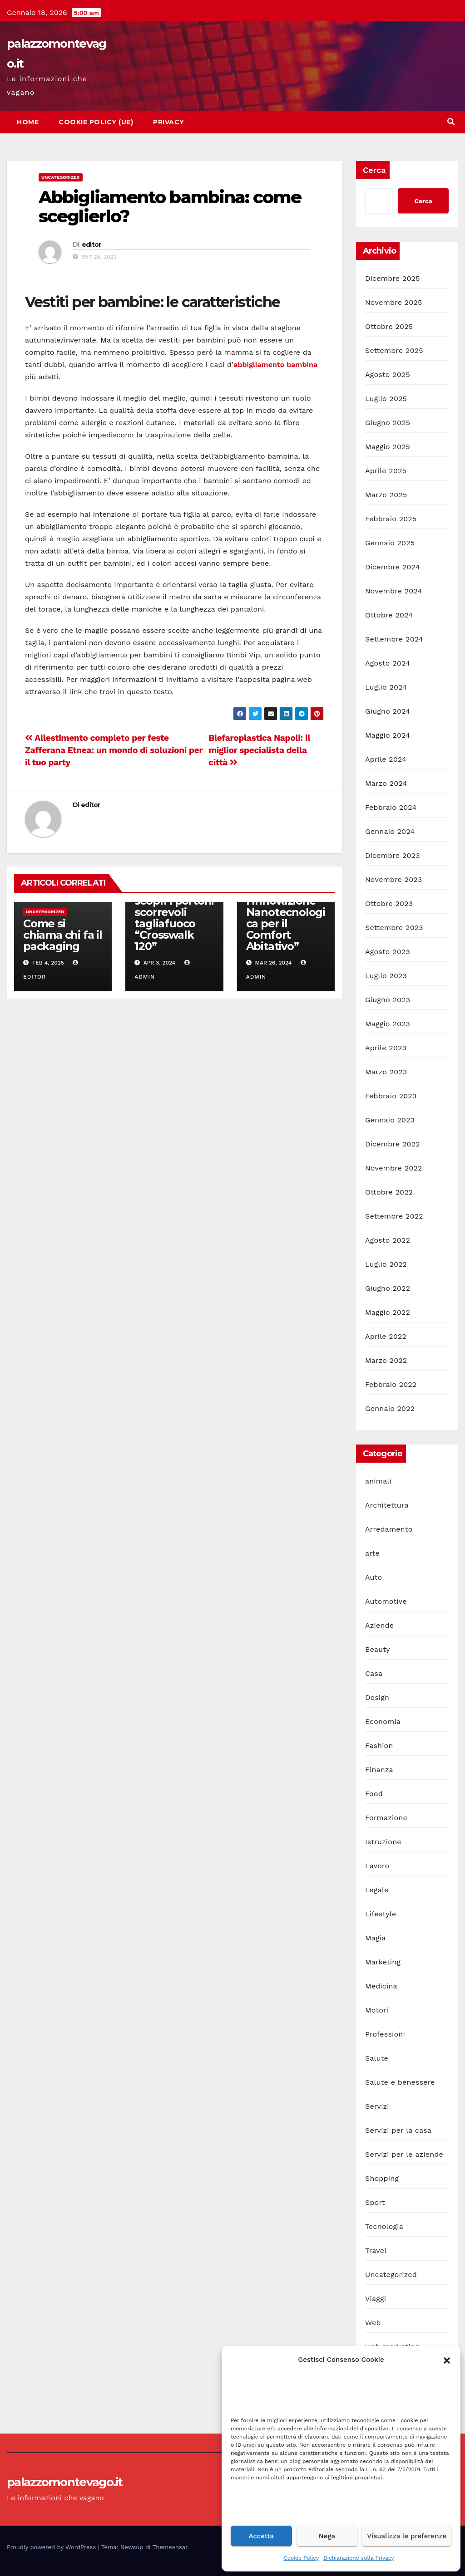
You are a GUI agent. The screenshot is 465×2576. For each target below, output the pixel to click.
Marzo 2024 (386, 783)
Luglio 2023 (386, 975)
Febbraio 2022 (390, 1384)
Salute (376, 2058)
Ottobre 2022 (389, 1192)
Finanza (379, 1769)
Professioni (385, 2034)
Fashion (379, 1745)
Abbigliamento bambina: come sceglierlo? (170, 206)
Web (373, 2322)
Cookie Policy (301, 2558)
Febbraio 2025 (390, 518)
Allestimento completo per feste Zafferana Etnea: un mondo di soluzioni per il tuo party (114, 750)
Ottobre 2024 (389, 615)
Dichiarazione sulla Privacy (358, 2558)
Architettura (387, 1505)
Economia (383, 1721)
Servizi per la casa (398, 2130)
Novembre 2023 (393, 879)
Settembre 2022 (394, 1216)
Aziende (379, 1625)
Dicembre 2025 (392, 278)
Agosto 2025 (387, 374)
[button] (446, 2359)
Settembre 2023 (394, 927)
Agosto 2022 (387, 1240)
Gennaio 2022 (390, 1408)
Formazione (386, 1817)
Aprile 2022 (385, 1336)
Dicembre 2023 (392, 855)
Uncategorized (60, 177)
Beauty (377, 1649)
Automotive (386, 1601)
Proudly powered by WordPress (52, 2547)
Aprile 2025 (385, 470)
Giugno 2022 (387, 1288)
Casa (373, 1673)
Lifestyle (380, 1914)
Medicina (381, 1986)
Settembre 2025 (394, 350)
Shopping (382, 2178)
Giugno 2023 (387, 999)
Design (377, 1697)
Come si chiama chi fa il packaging (62, 935)
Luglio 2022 (386, 1264)
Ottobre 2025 (389, 326)
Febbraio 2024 (390, 807)
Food (374, 1793)
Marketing (383, 1962)
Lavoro (377, 1865)
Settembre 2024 (394, 639)
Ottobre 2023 (389, 903)
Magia (375, 1938)
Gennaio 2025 (390, 543)
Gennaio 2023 (390, 1120)
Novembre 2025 (393, 302)
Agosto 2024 (387, 663)
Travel (375, 2250)
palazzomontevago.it (65, 2482)
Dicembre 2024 (392, 567)
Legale (376, 1889)
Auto (373, 1577)
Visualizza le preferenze (406, 2536)
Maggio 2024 (387, 735)
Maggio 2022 (387, 1312)
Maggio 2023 (387, 1023)
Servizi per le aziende (404, 2154)
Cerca (374, 170)
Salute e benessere (400, 2082)
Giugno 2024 (387, 711)
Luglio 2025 (386, 398)
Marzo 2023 (386, 1072)
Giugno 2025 (387, 422)
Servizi (377, 2106)
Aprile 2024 (385, 759)
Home (28, 122)
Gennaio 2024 (390, 831)
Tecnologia (384, 2226)
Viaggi (375, 2298)
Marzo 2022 (386, 1360)
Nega (327, 2536)
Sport (375, 2202)
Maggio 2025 (387, 446)
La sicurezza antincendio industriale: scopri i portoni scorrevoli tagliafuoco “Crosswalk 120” (174, 906)
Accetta (261, 2536)
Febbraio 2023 (390, 1096)
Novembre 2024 (393, 591)
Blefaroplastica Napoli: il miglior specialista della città (259, 750)
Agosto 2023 (387, 951)
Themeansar (170, 2547)
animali (378, 1481)
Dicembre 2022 (392, 1144)
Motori (376, 2010)
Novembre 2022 (393, 1168)
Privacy (168, 122)
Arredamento (388, 1529)
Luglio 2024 (386, 687)
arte (372, 1553)
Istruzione (383, 1841)
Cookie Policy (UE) (96, 122)
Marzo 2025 (386, 494)
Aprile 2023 (385, 1047)
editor (91, 244)
